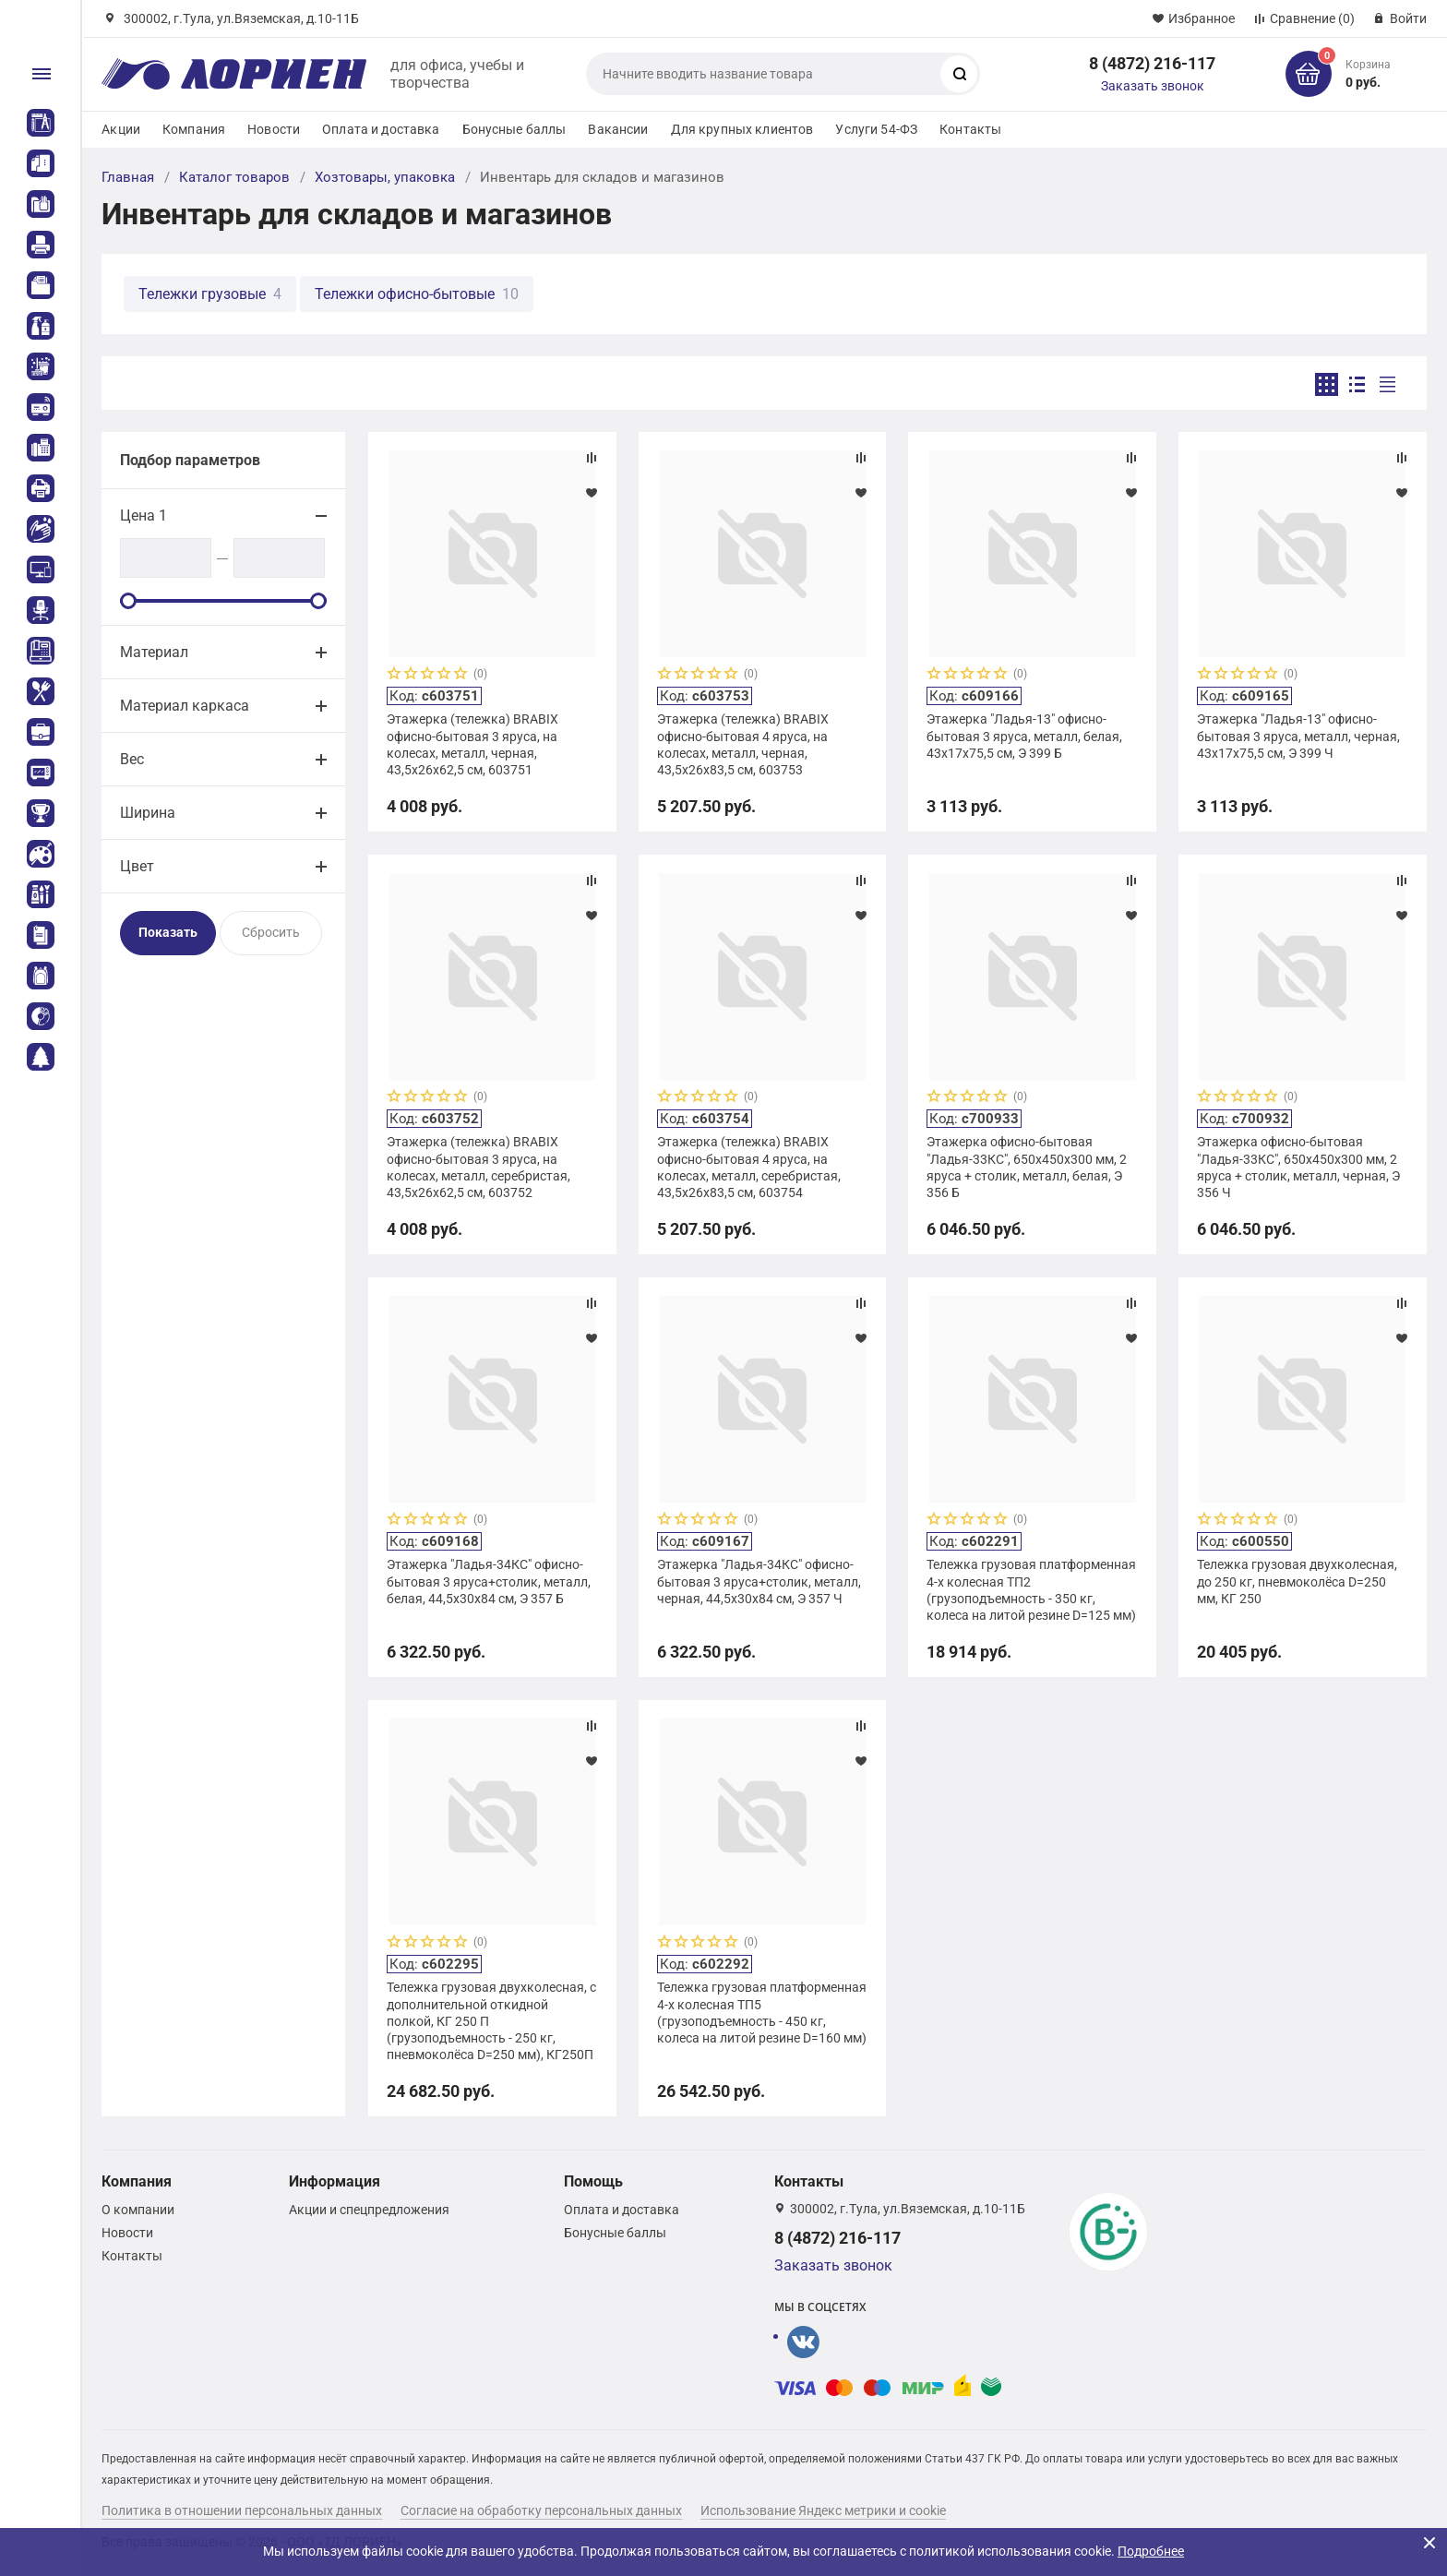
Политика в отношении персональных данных (242, 2510)
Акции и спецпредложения (369, 2209)
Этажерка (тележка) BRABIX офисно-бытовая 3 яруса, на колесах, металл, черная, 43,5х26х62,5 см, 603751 (472, 744)
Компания (193, 129)
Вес (132, 759)
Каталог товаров (234, 177)
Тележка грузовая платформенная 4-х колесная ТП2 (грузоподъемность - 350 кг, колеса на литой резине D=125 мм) (1031, 1590)
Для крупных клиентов (742, 129)
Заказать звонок (1152, 85)
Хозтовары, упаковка (385, 177)
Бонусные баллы (514, 129)
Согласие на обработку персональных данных (541, 2510)
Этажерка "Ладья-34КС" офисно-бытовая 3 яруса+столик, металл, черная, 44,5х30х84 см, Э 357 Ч (759, 1581)
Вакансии (618, 129)
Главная (128, 177)
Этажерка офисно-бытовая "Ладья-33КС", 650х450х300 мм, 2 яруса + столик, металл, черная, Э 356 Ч (1298, 1167)
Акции (121, 129)
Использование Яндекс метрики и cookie (823, 2510)
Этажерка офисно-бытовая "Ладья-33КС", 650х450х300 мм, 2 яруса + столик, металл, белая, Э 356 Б (1027, 1167)
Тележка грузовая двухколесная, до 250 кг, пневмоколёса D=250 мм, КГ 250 (1297, 1581)
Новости (273, 129)
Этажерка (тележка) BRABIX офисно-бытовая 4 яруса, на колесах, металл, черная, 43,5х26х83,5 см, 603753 (743, 744)
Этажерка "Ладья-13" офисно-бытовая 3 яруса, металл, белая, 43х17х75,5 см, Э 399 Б (1024, 736)
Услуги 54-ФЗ (876, 129)
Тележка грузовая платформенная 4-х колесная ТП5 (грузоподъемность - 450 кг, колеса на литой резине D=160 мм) (762, 2012)
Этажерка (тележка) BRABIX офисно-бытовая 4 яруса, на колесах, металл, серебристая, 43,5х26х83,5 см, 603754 (749, 1167)
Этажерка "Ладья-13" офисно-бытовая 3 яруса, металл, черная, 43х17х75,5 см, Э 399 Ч (1298, 736)
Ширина (147, 812)
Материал (154, 652)
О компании (138, 2209)
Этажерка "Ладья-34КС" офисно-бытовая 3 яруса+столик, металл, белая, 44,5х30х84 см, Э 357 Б (489, 1581)
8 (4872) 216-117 (1152, 63)
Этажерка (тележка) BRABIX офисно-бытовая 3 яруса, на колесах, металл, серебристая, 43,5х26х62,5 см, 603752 (478, 1167)
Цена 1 (143, 515)
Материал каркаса (184, 705)
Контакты (970, 129)
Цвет (137, 866)
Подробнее (1151, 2551)
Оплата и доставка (380, 129)
